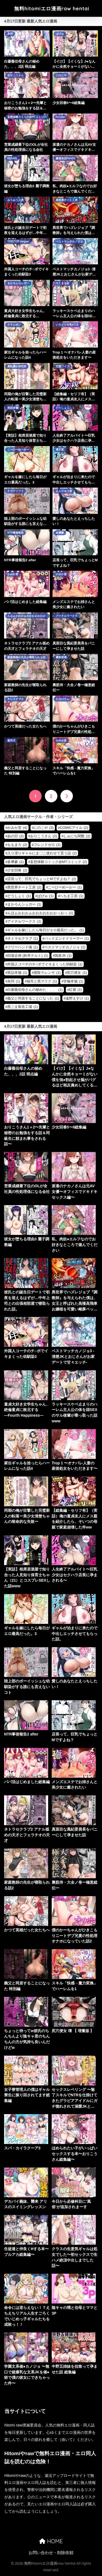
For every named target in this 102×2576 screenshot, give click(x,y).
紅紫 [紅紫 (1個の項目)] (75, 990)
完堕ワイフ (62, 366)
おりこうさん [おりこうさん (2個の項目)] (43, 836)
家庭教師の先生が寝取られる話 (26, 657)
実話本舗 (12, 408)
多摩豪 (60, 532)
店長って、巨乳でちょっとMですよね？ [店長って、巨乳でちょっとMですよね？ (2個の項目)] (41, 879)
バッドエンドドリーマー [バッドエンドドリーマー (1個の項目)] (66, 938)
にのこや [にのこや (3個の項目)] (44, 828)
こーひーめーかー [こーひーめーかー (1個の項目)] (65, 887)
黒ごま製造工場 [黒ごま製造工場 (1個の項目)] (22, 1007)
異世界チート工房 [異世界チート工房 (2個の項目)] (24, 887)
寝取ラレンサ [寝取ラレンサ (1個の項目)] (47, 973)
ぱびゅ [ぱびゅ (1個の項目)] (45, 896)
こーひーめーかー (18, 449)
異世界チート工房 (67, 200)
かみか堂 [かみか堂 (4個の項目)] (17, 828)
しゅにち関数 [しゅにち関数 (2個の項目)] (76, 836)
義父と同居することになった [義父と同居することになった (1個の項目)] (33, 998)
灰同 (10, 33)
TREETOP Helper (18, 241)
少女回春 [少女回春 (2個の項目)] (17, 870)
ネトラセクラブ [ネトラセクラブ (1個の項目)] (22, 938)
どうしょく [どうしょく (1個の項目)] (19, 896)
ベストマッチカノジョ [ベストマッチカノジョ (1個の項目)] (64, 947)
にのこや (61, 75)
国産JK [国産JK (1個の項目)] (63, 955)
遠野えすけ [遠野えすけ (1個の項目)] (77, 998)
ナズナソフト (15, 491)
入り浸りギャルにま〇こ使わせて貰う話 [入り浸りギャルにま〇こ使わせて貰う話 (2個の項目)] (42, 853)
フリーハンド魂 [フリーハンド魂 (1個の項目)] (22, 947)
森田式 (11, 740)
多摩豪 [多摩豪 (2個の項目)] (15, 862)
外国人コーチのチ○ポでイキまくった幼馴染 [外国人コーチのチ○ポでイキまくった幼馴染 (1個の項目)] (44, 964)
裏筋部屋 (61, 657)
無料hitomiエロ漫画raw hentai (51, 8)
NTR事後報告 (15, 532)
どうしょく (62, 408)
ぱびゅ (60, 33)
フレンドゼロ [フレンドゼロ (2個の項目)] (47, 845)
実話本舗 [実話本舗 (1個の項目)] (17, 973)
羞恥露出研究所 (16, 366)
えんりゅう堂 (64, 491)
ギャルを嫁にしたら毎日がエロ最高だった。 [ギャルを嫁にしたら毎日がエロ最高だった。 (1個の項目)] (45, 930)
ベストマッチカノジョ (69, 241)
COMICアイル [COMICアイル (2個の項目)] (74, 828)
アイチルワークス (67, 616)
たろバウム (62, 699)
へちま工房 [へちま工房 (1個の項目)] (71, 896)
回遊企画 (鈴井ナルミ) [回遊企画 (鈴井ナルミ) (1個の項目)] (27, 955)
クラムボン (14, 324)
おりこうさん (15, 75)
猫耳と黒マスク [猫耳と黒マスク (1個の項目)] (42, 981)
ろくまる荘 (62, 283)
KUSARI (12, 158)
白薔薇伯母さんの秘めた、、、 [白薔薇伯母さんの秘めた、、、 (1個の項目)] (35, 990)
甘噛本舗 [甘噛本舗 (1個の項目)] (73, 981)
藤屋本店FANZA (65, 158)
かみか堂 (12, 574)
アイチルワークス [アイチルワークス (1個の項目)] (24, 921)
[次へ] (66, 796)
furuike (60, 117)
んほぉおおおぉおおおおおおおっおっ (26, 616)
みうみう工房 (15, 200)
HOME (51, 2541)
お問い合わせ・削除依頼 (51, 2553)
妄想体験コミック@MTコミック (27, 117)
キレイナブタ (15, 699)
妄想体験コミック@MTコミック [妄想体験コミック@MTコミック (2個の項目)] (58, 862)
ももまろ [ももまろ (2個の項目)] (17, 845)
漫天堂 (60, 449)
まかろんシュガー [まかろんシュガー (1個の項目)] (24, 904)
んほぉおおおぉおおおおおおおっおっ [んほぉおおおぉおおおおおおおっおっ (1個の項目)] (40, 913)
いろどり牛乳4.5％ (67, 324)
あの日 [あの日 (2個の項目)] (15, 836)
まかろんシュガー (18, 283)
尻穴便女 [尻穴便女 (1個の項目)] (77, 973)
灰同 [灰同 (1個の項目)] (13, 981)
